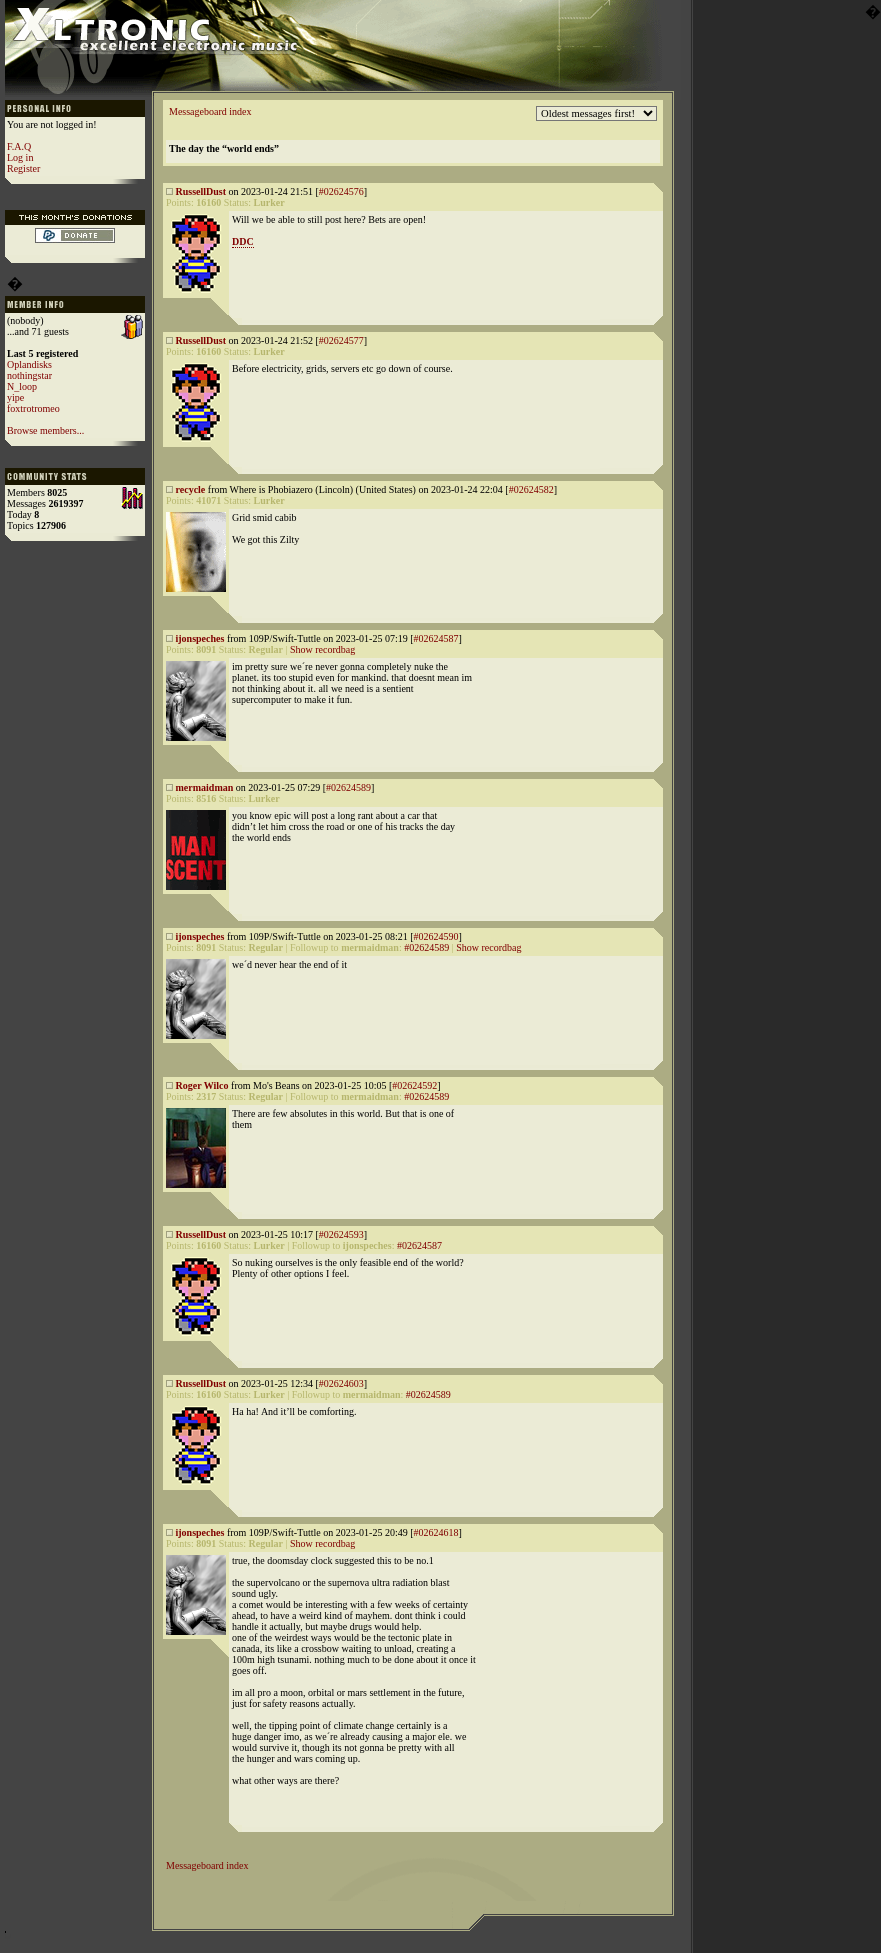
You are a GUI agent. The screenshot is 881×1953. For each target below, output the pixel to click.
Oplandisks (29, 364)
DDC (243, 241)
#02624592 (414, 1085)
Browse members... (45, 430)
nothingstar (29, 375)
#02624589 (348, 787)
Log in (20, 157)
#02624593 (341, 1234)
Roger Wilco (202, 1085)
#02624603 (341, 1383)
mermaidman (205, 787)
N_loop (22, 386)
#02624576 (341, 191)
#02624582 (531, 489)
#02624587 (435, 638)
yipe (15, 397)
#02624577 (341, 340)
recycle (191, 489)
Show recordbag (322, 649)
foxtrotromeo (33, 408)
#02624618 (435, 1532)
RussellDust (201, 191)
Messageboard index (210, 111)
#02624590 (435, 936)
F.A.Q (19, 146)
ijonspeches (200, 638)
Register (23, 168)
